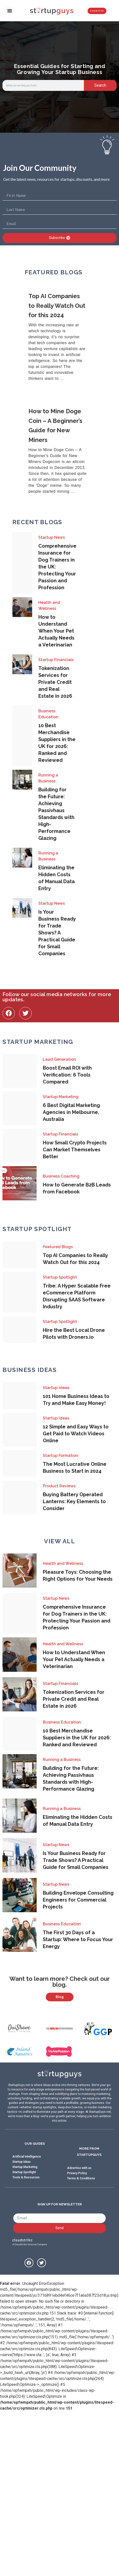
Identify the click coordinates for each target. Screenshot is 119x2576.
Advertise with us (79, 2168)
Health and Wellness (49, 605)
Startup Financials (56, 659)
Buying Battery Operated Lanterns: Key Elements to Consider (74, 1501)
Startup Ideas (56, 1387)
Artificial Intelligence (26, 2156)
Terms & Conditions (81, 2178)
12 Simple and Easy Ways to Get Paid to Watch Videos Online (76, 1433)
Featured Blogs (58, 1246)
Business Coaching (61, 1176)
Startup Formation (60, 1455)
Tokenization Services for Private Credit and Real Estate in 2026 (55, 682)
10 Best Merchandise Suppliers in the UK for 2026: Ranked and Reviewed (77, 1738)
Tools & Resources (26, 2177)
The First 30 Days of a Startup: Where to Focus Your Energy (78, 1939)
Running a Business (48, 778)
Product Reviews (59, 1486)
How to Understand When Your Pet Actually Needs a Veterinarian (56, 631)
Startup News (51, 537)
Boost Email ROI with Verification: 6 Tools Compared (67, 1075)
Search (100, 85)
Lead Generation (59, 1059)
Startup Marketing (60, 1096)
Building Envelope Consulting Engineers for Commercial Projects (78, 1900)
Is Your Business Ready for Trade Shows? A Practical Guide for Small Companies (57, 932)
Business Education (48, 714)
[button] (9, 10)
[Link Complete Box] (59, 337)
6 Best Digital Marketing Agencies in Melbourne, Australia (71, 1112)
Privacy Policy (77, 2173)
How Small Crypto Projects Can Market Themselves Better (75, 1149)
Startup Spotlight (60, 1277)
